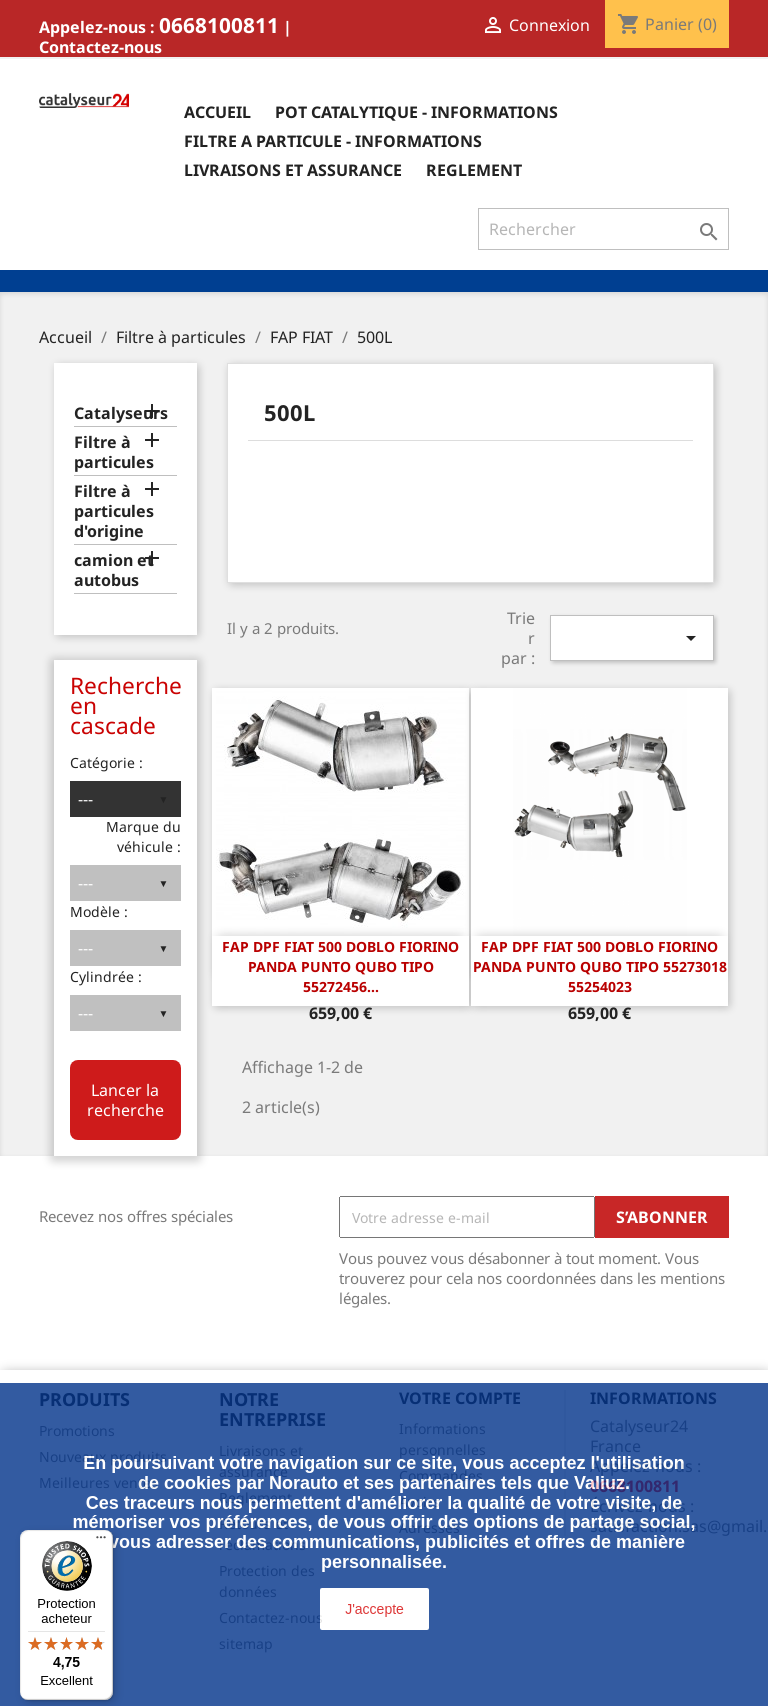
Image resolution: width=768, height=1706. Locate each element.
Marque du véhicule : (143, 836)
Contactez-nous (100, 47)
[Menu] (101, 1542)
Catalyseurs (121, 413)
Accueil (217, 112)
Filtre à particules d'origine (114, 511)
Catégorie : (106, 762)
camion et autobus (114, 570)
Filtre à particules (114, 452)
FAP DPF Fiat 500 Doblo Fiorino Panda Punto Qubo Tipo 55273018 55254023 (600, 966)
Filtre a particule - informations (333, 141)
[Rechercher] (603, 229)
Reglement (474, 170)
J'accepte (374, 1609)
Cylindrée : (106, 976)
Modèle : (99, 911)
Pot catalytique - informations (416, 112)
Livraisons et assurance (293, 170)
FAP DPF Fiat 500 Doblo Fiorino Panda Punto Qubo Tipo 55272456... (340, 966)
